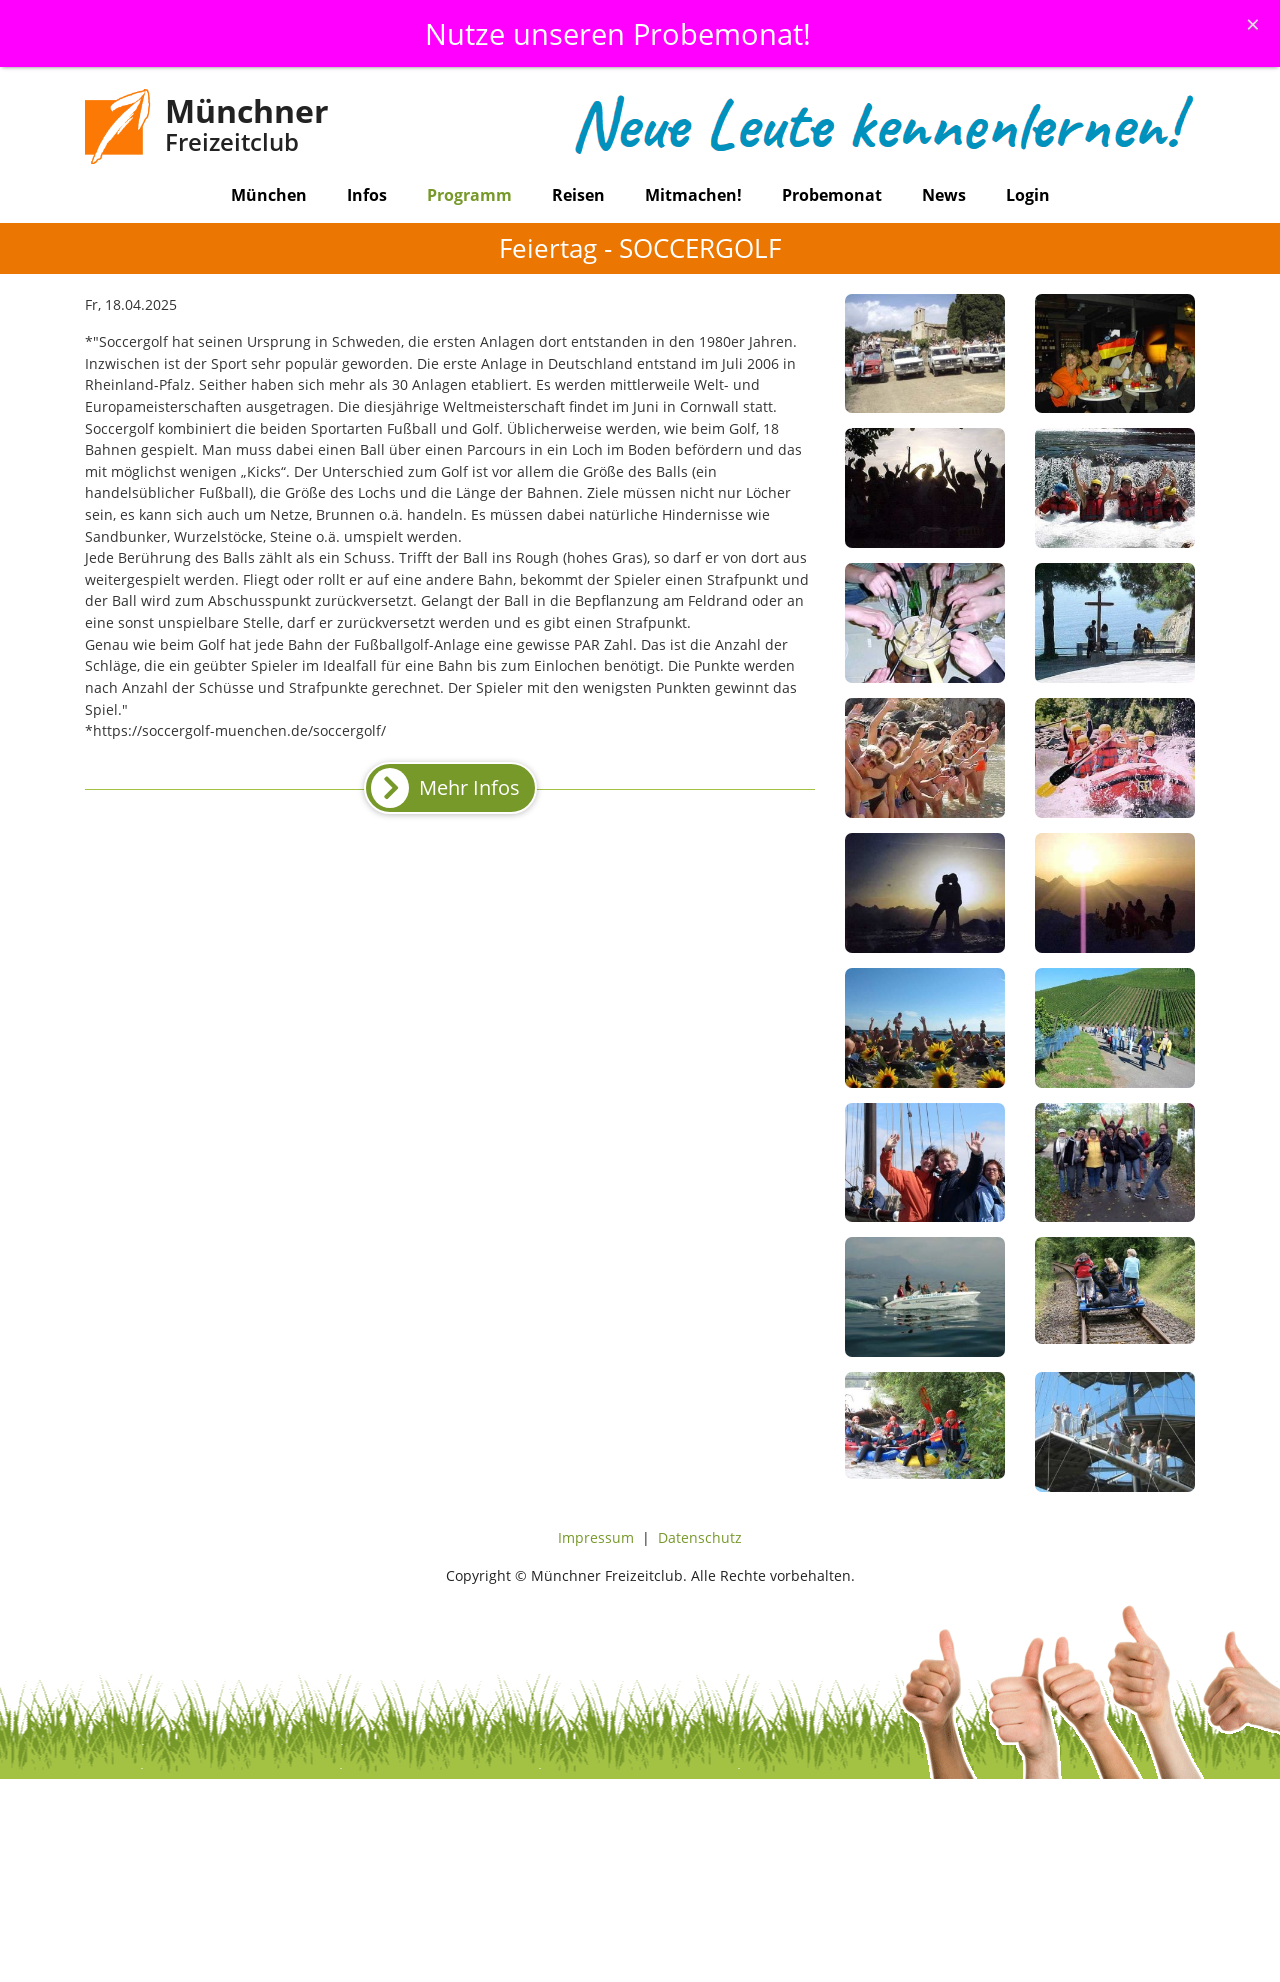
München (269, 195)
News (944, 195)
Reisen (578, 195)
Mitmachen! (693, 195)
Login (1028, 195)
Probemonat (832, 195)
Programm (469, 195)
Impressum (596, 1537)
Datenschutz (700, 1537)
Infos (367, 195)
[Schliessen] (1253, 24)
